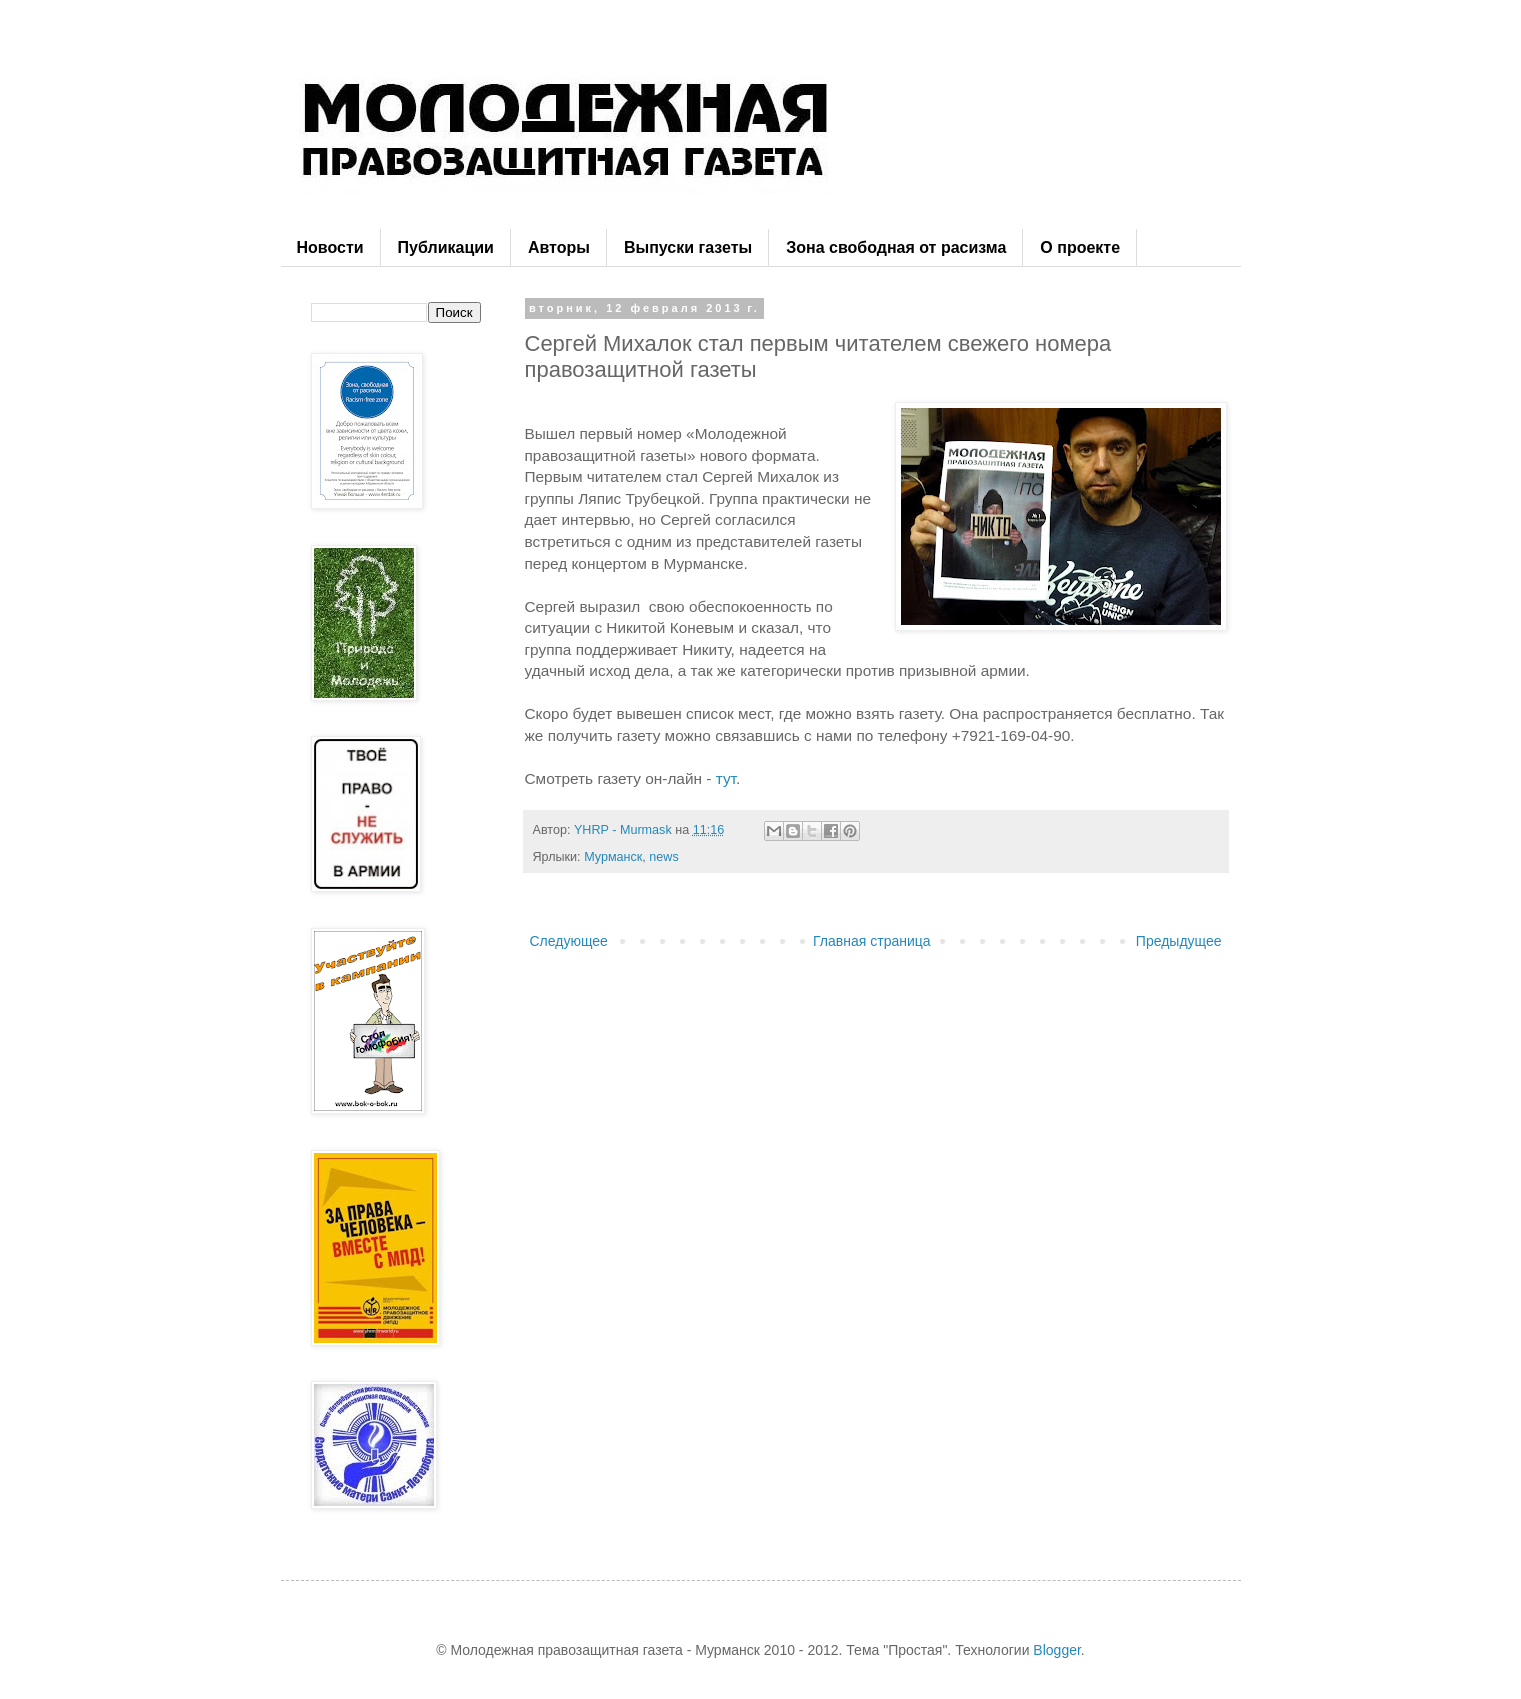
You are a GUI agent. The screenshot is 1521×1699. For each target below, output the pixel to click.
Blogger (1056, 1650)
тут (726, 778)
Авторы (559, 247)
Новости (330, 247)
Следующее (569, 941)
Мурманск (613, 857)
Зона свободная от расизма (896, 247)
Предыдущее (1179, 941)
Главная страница (872, 941)
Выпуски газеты (688, 247)
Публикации (446, 247)
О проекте (1080, 247)
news (663, 857)
